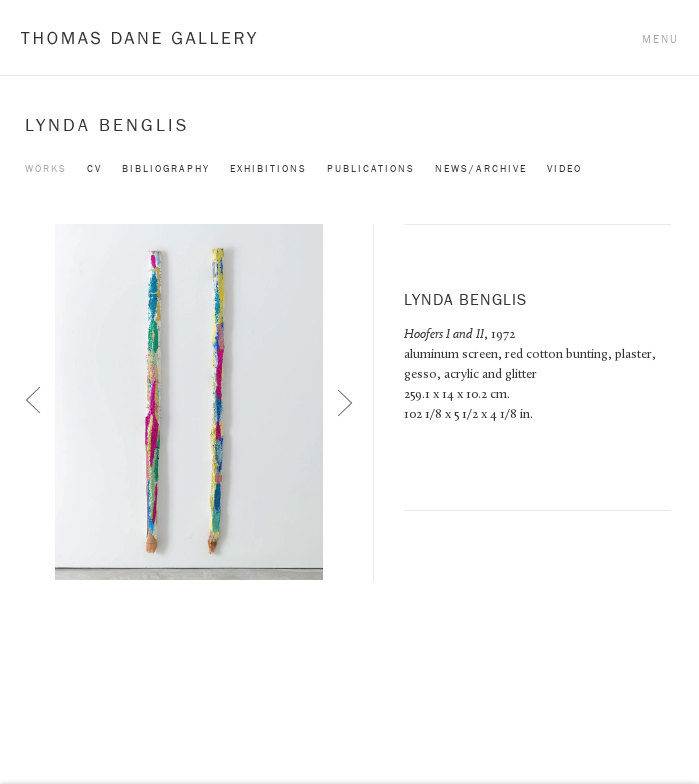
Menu (660, 39)
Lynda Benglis (107, 125)
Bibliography (166, 168)
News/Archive (481, 168)
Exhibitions (268, 168)
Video (564, 168)
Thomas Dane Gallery (138, 37)
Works (46, 168)
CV (94, 168)
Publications (371, 168)
